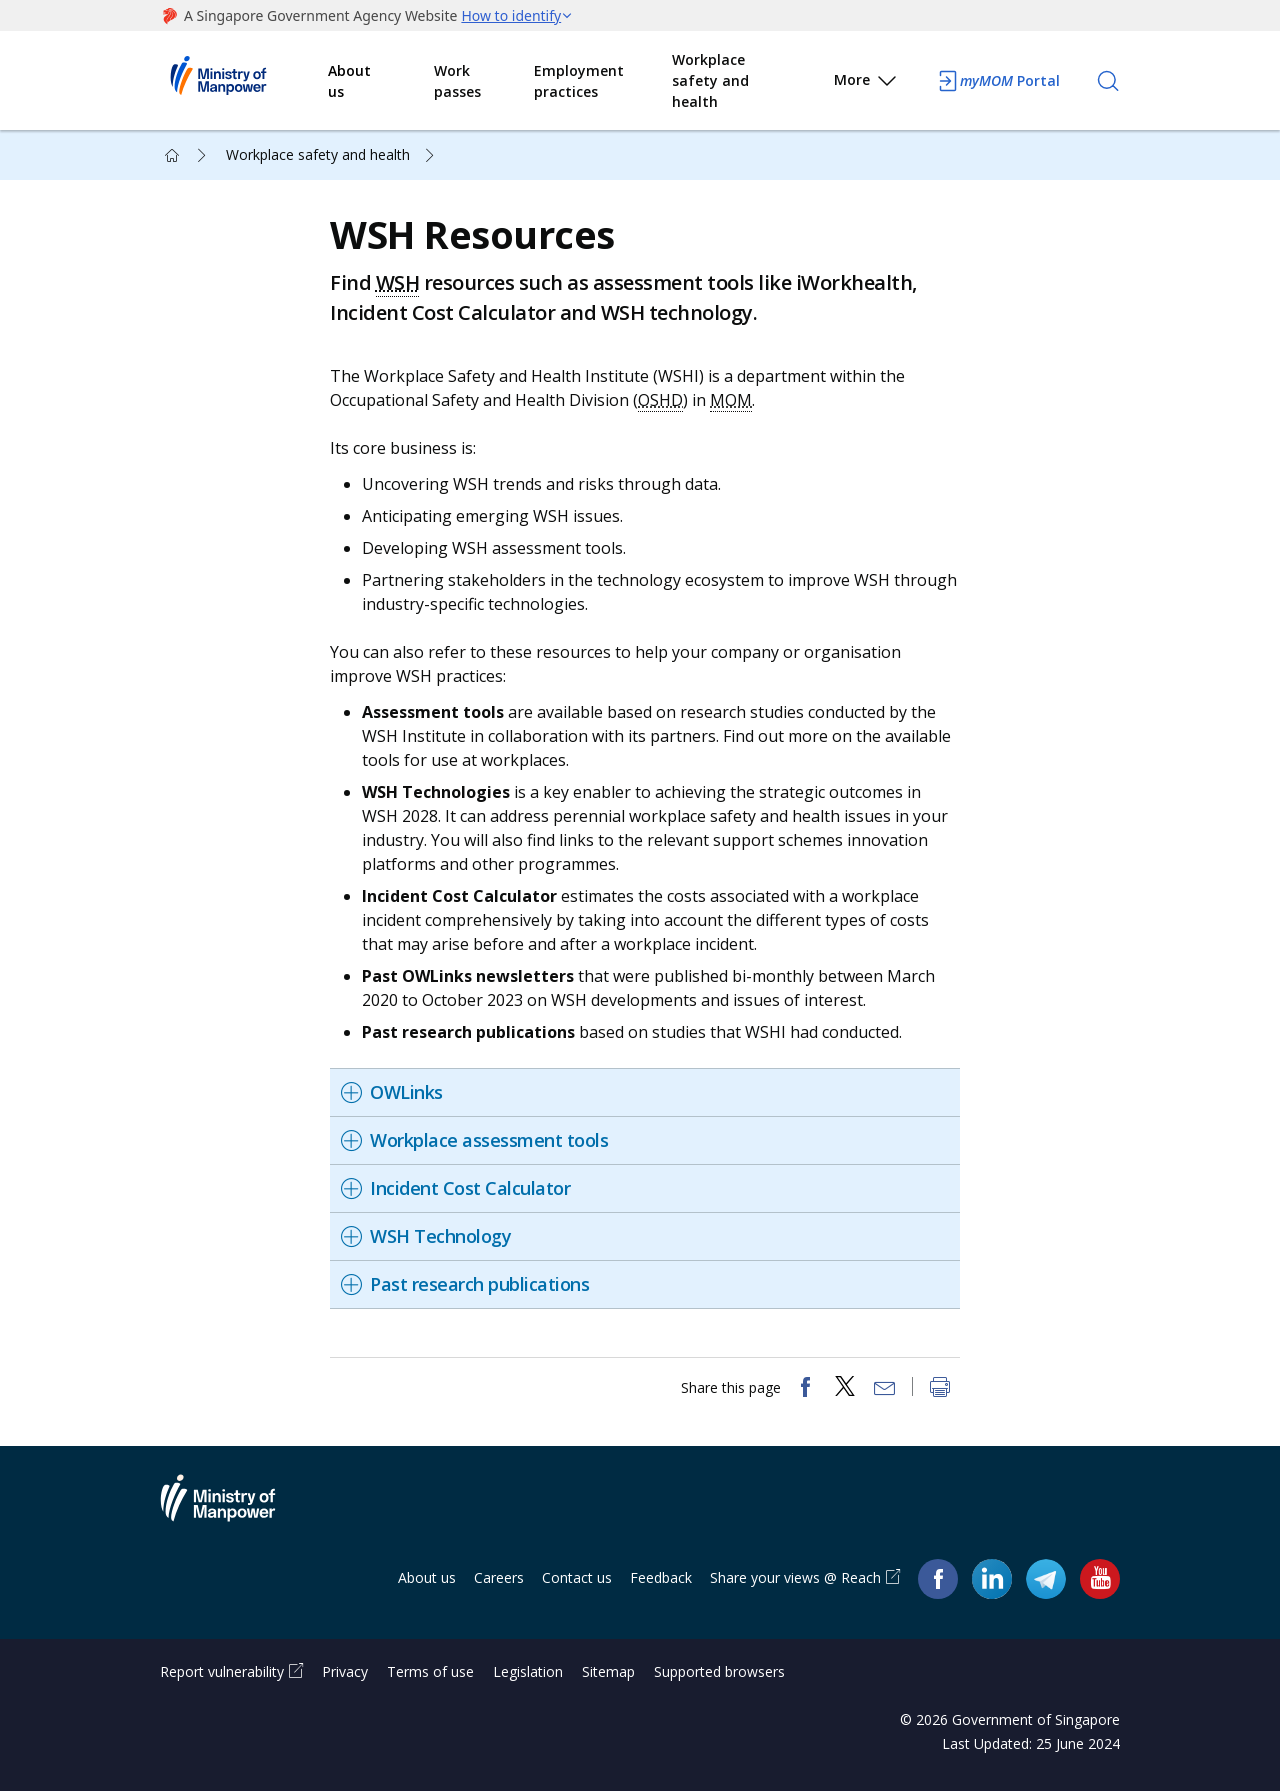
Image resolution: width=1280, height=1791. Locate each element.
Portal (998, 81)
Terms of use (430, 1671)
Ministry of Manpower (233, 1510)
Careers (499, 1577)
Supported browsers (719, 1671)
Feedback (661, 1577)
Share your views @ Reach (795, 1577)
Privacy (345, 1671)
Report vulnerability (222, 1671)
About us (349, 81)
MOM (731, 400)
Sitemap (608, 1671)
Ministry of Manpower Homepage (244, 81)
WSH (398, 282)
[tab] (645, 1092)
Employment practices (579, 81)
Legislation (528, 1671)
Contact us (577, 1577)
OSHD (660, 400)
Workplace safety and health (710, 80)
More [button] (866, 83)
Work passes (457, 81)
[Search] (1108, 81)
